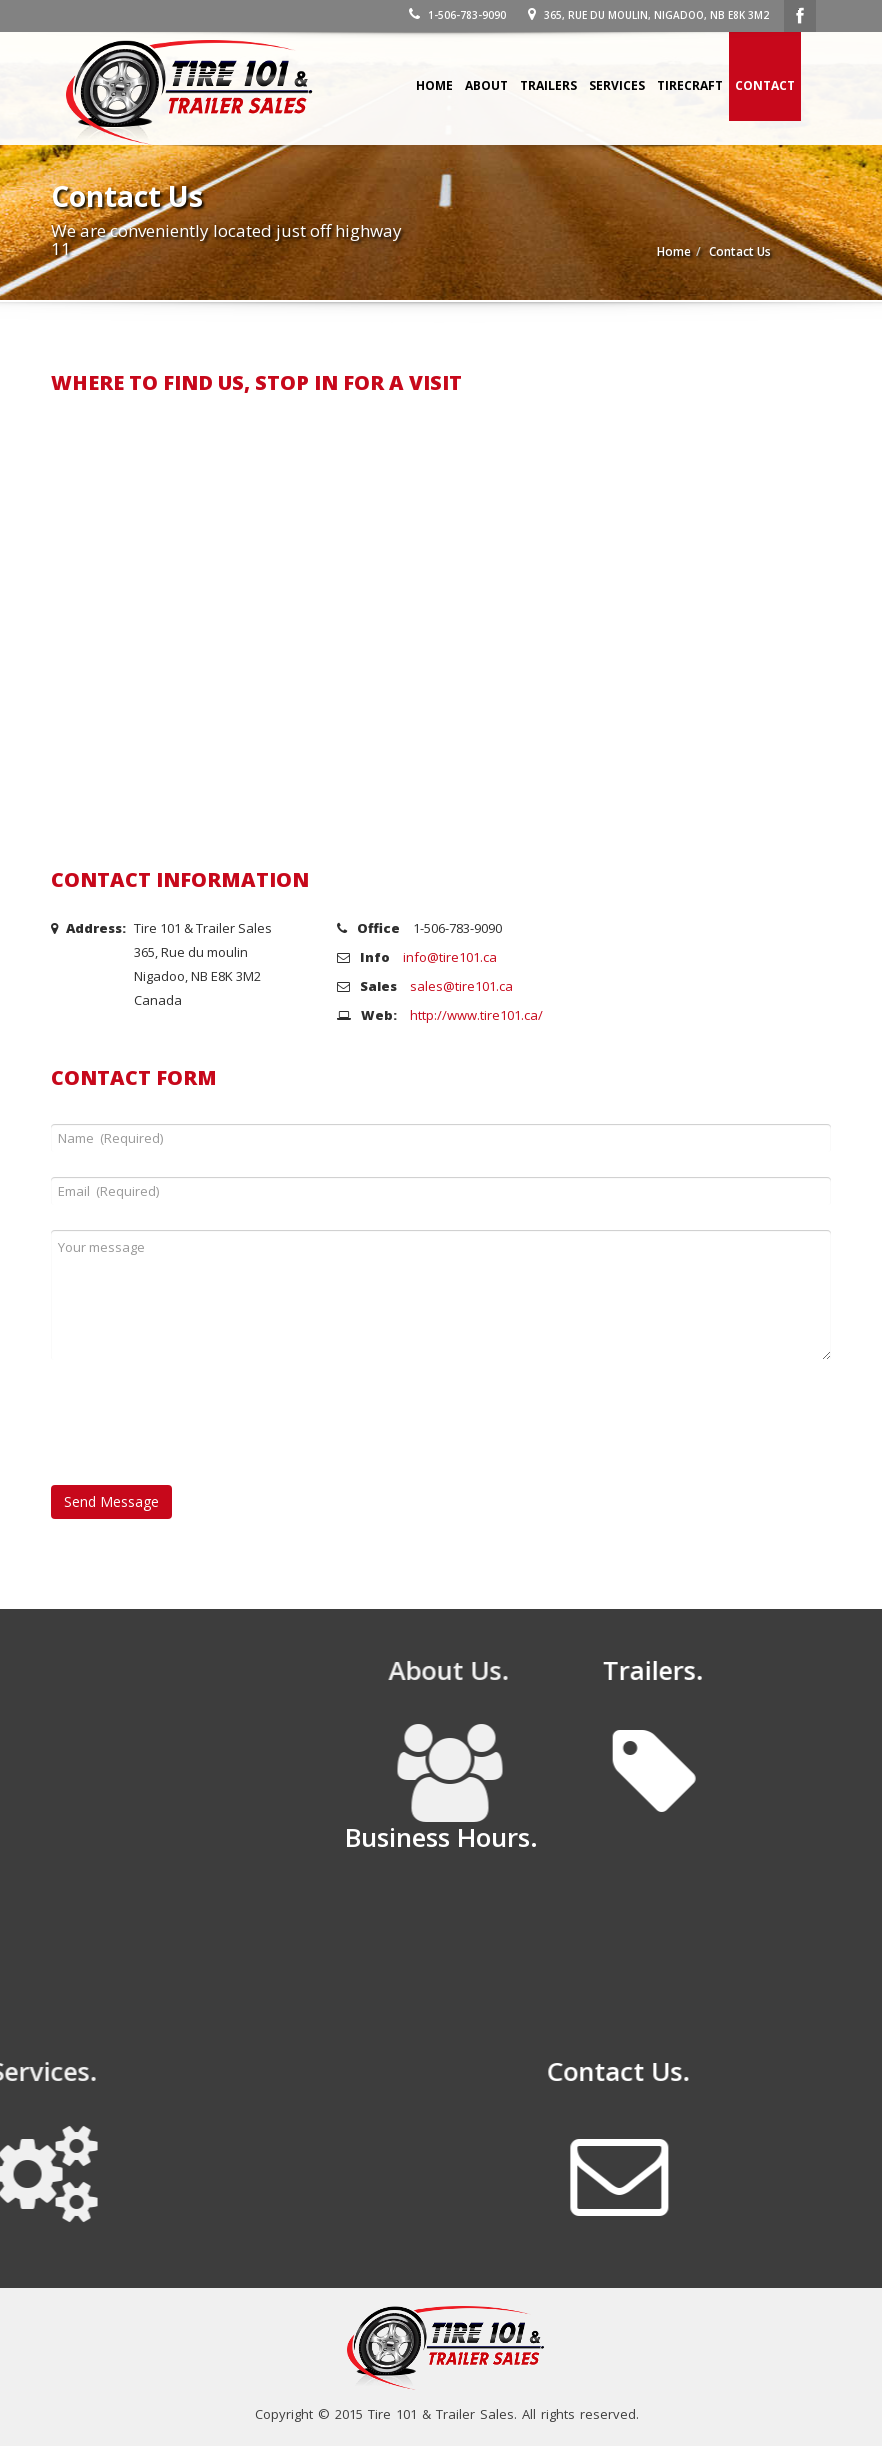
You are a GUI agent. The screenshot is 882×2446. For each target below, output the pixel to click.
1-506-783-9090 (457, 15)
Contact (765, 85)
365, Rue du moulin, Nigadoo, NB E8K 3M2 (648, 15)
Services (617, 85)
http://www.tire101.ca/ (476, 1015)
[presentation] (203, 1435)
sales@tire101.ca (461, 986)
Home (434, 85)
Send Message (111, 1501)
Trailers (548, 85)
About (486, 85)
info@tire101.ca (450, 957)
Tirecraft (690, 85)
